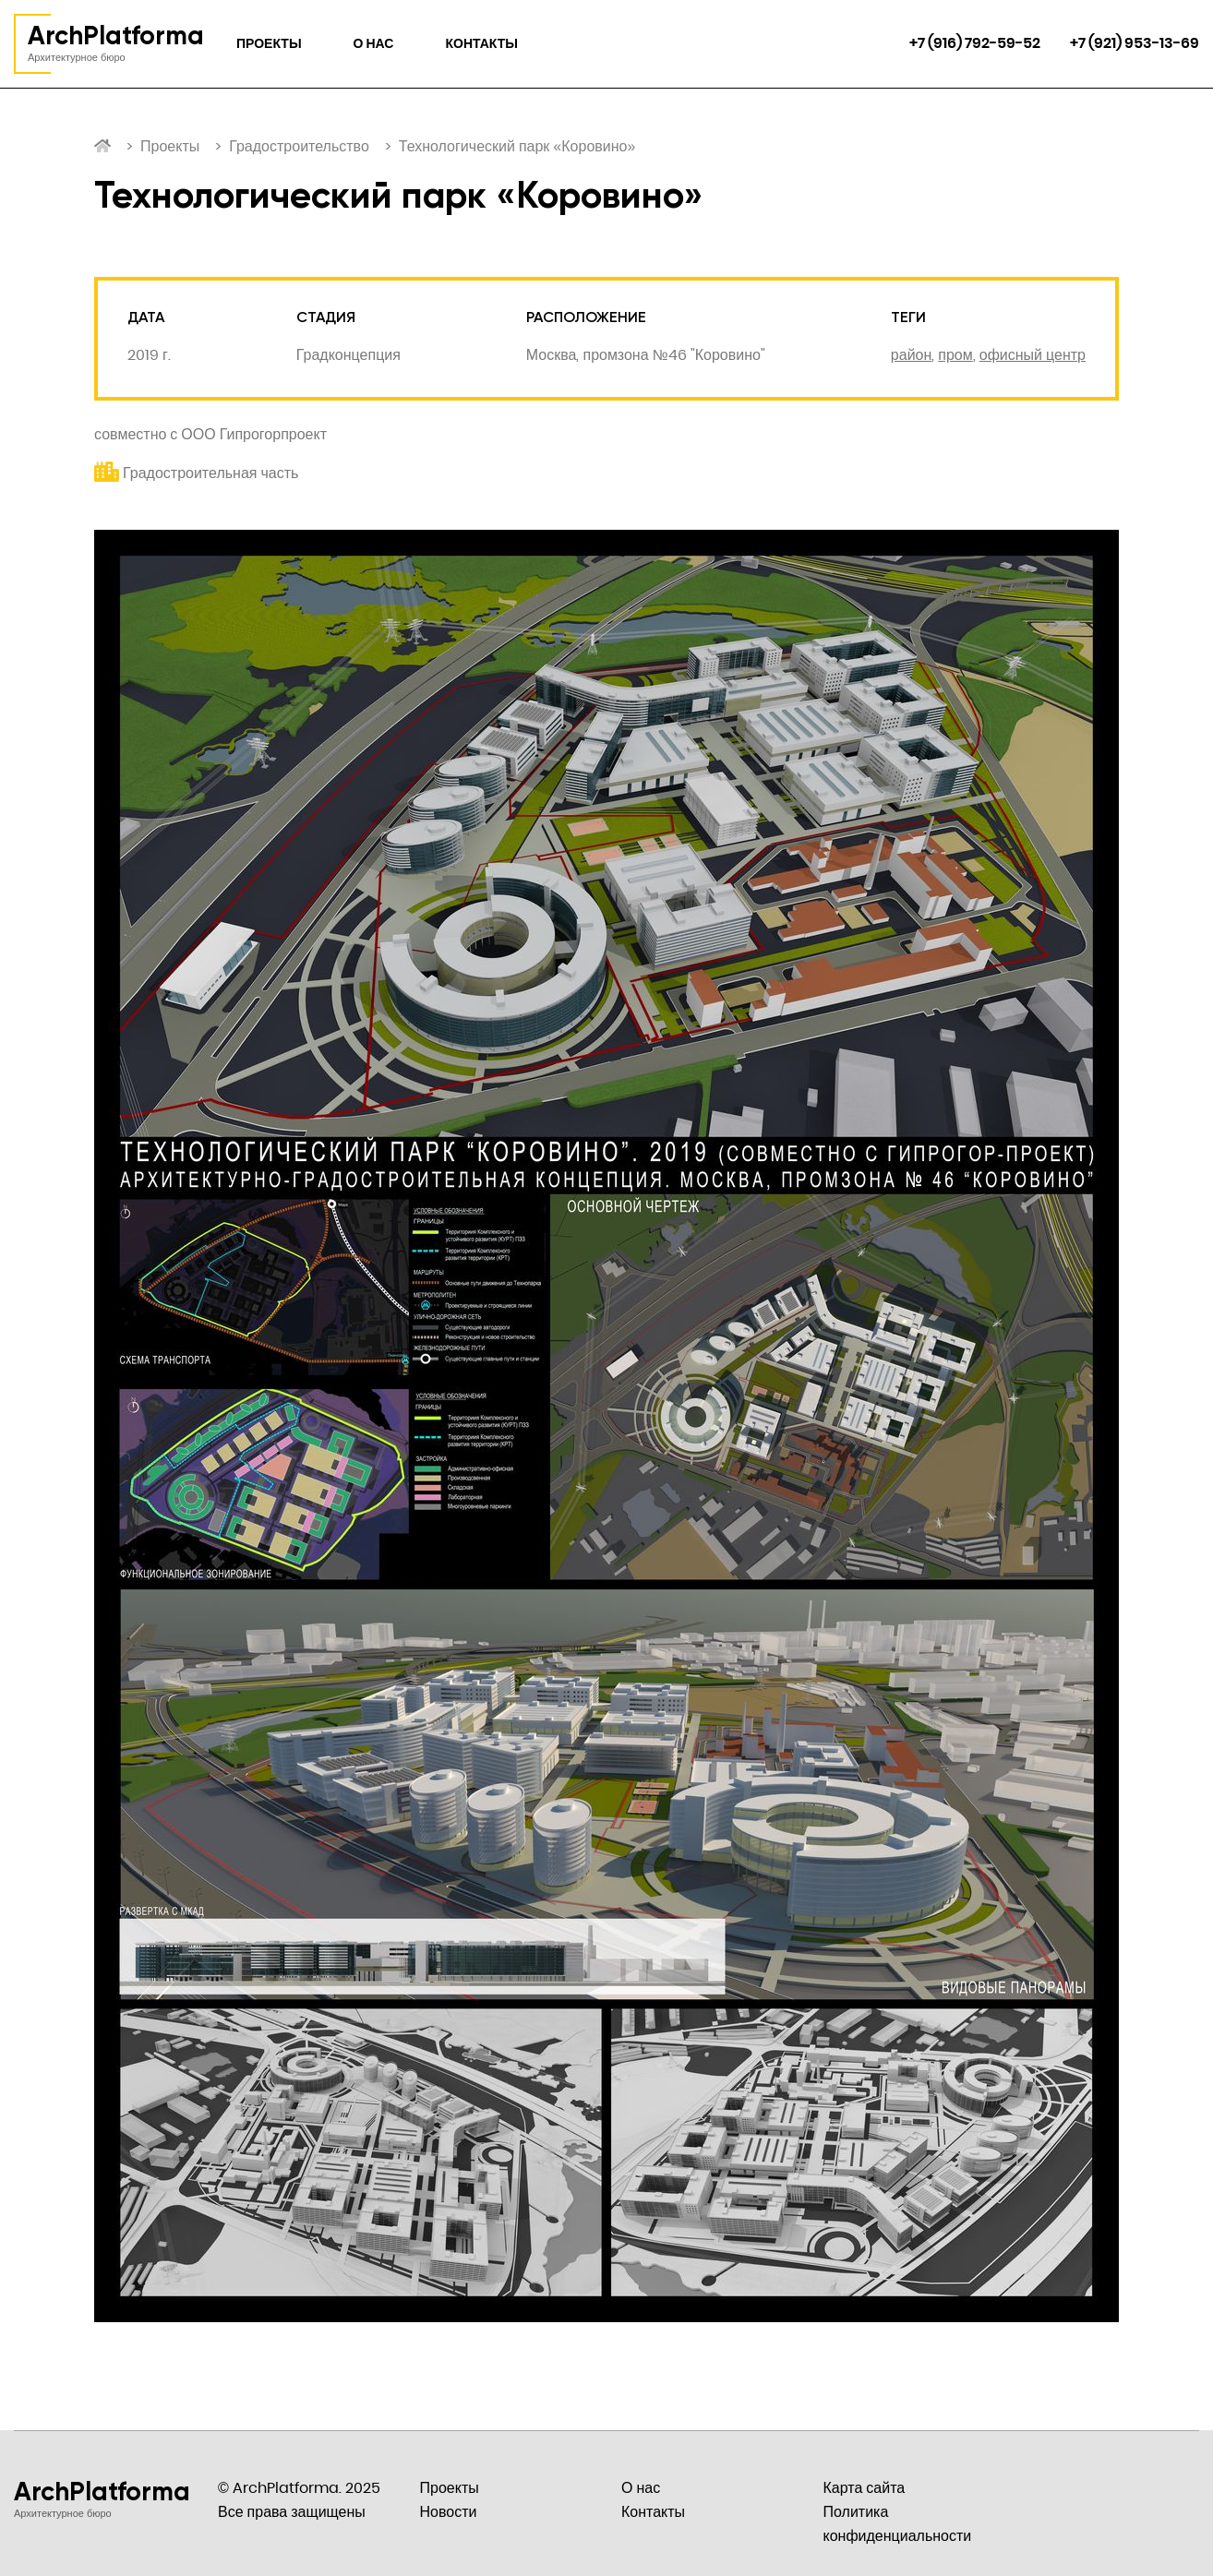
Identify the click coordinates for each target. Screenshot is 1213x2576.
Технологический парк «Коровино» (517, 146)
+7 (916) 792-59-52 (974, 43)
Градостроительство (299, 146)
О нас (374, 43)
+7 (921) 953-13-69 (1134, 43)
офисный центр (1032, 354)
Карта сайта (864, 2487)
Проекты (269, 43)
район (911, 354)
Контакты (481, 43)
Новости (448, 2511)
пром (955, 354)
